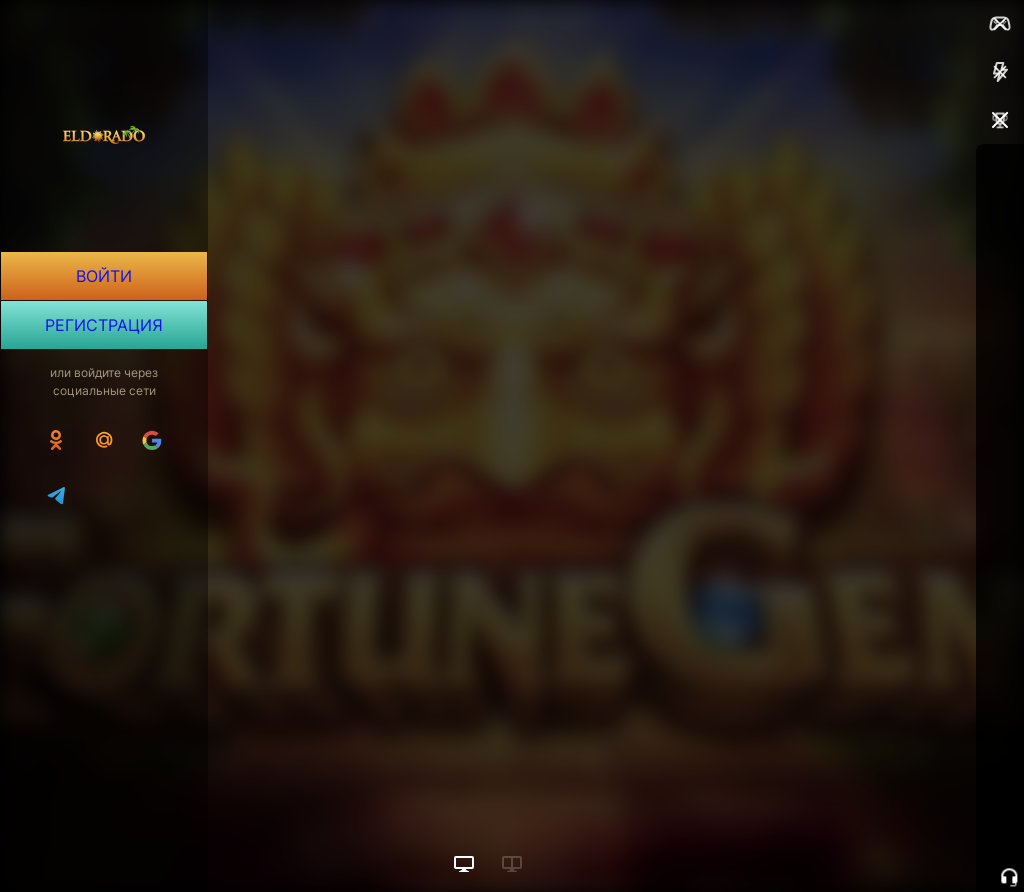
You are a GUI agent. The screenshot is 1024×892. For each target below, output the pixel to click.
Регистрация (104, 340)
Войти (103, 276)
